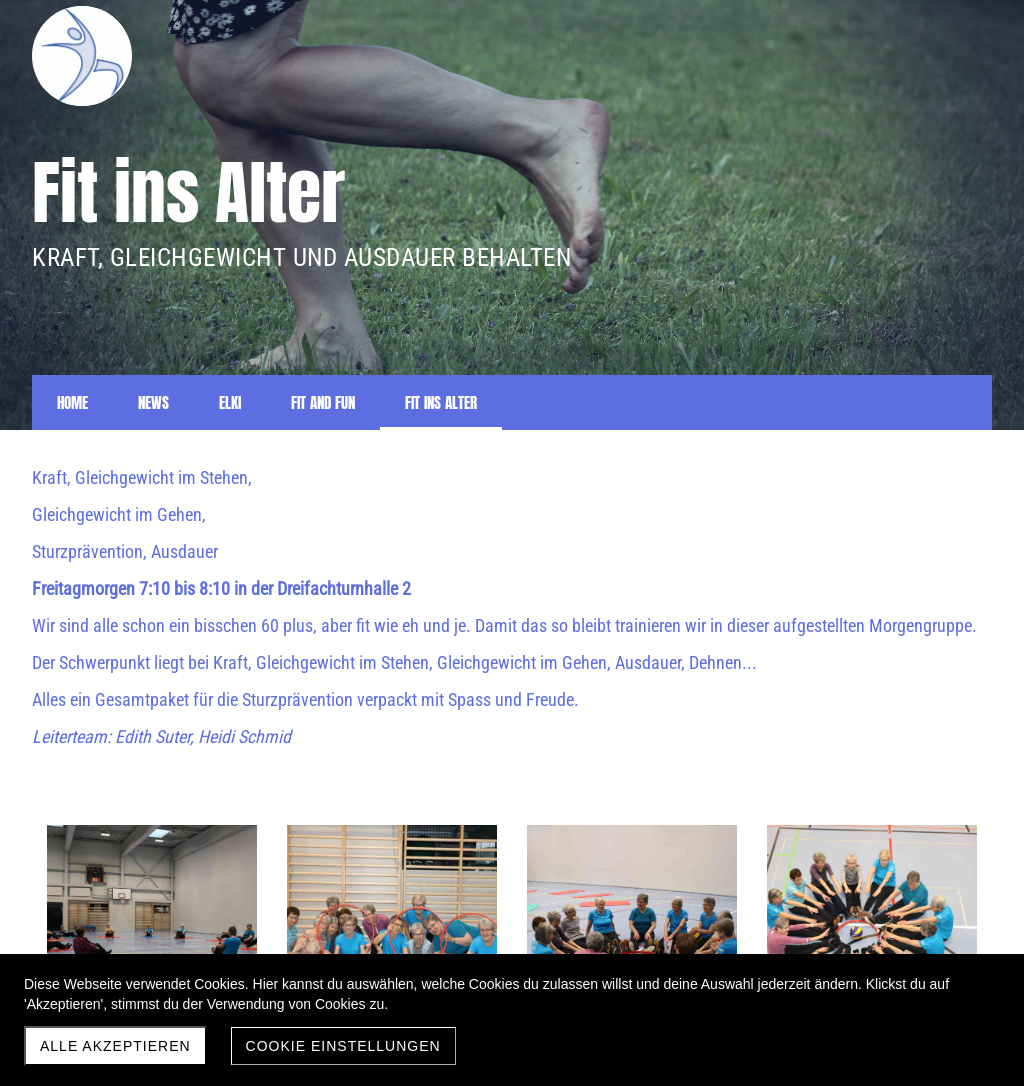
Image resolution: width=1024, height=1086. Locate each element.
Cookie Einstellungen (343, 1046)
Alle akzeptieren (115, 1046)
